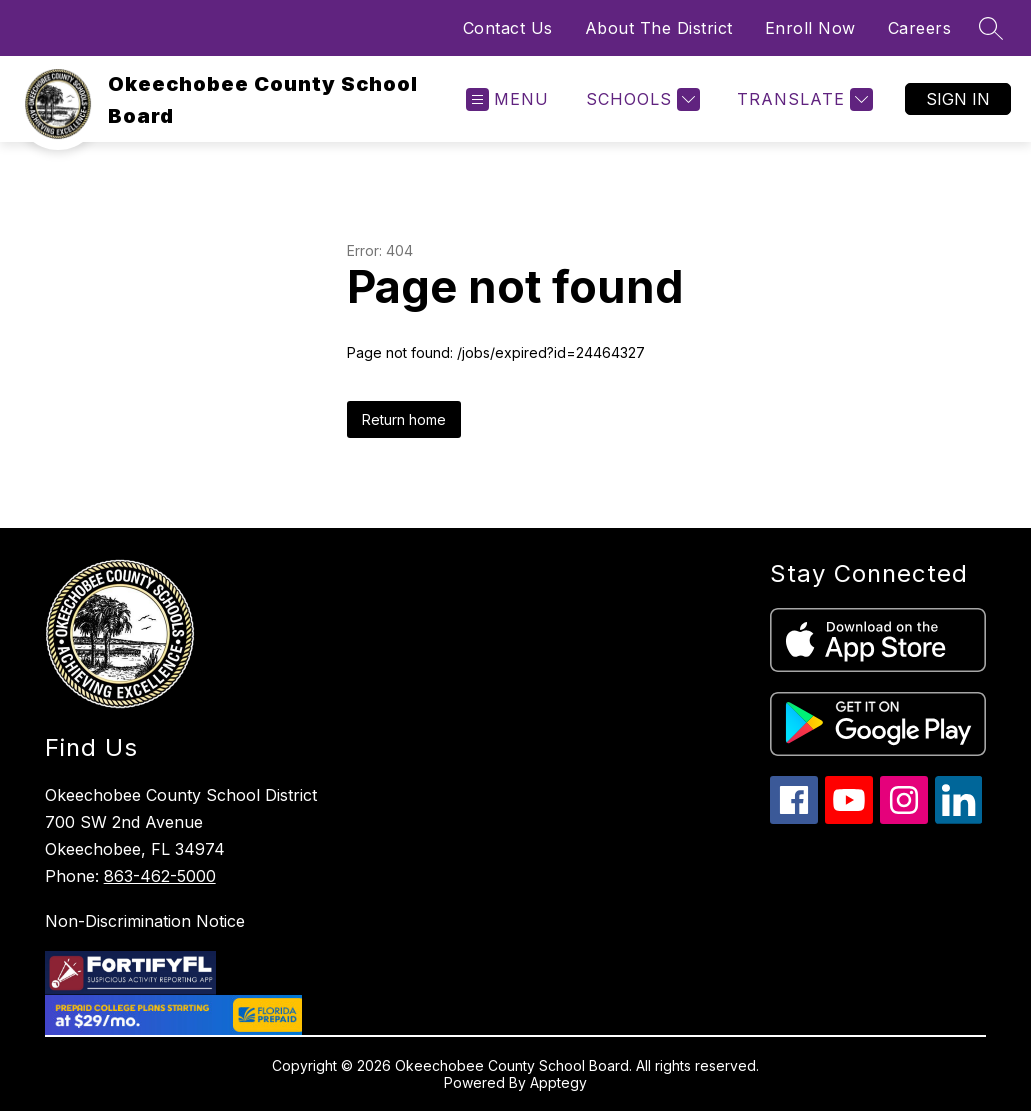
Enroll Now (810, 28)
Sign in (958, 99)
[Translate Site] (802, 99)
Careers (920, 28)
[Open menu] (507, 99)
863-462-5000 (160, 876)
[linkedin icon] (959, 818)
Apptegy (558, 1082)
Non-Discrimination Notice (145, 921)
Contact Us (508, 28)
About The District (659, 28)
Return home (404, 419)
